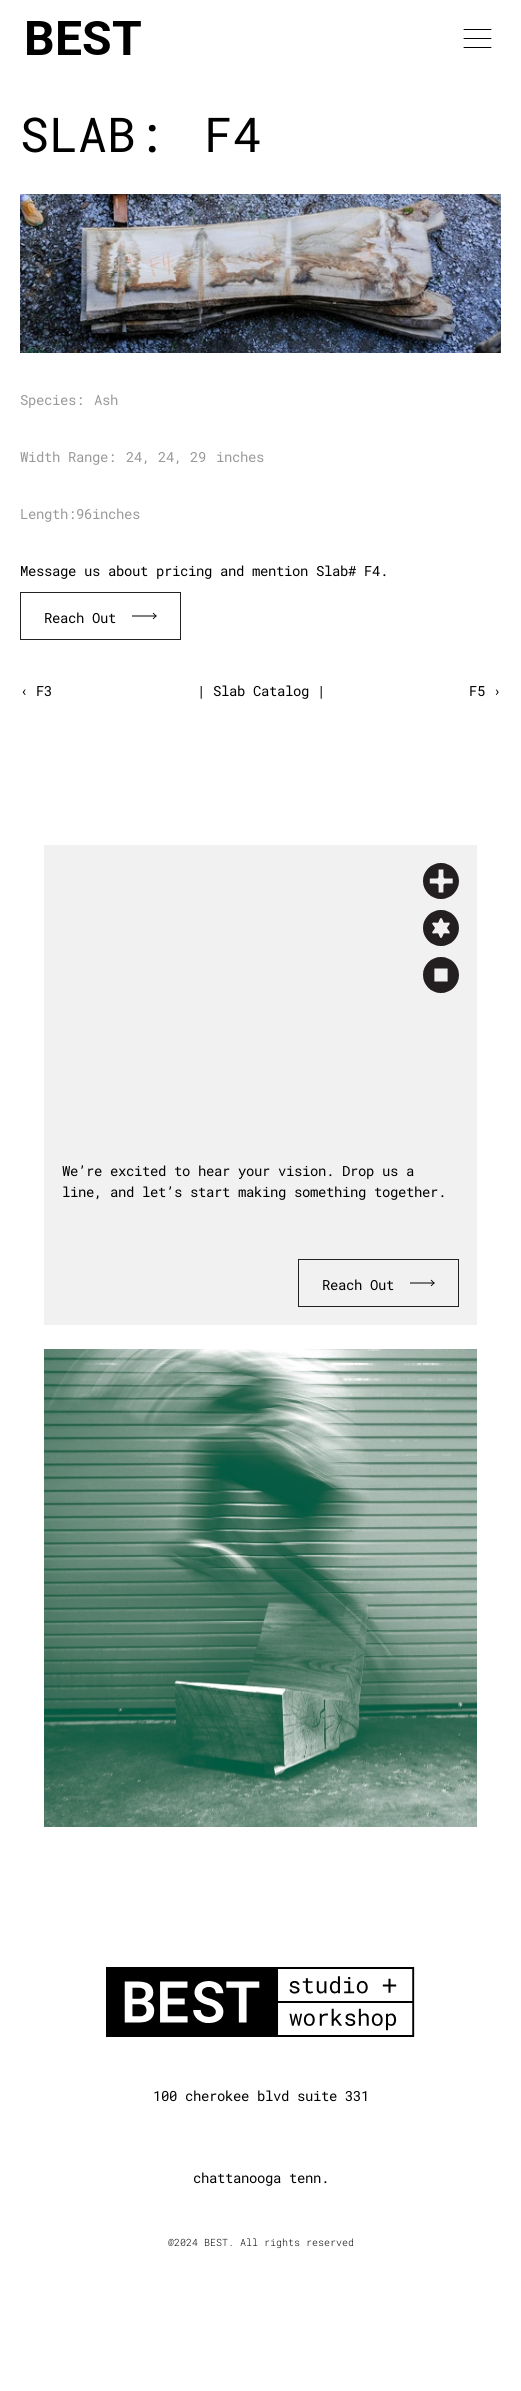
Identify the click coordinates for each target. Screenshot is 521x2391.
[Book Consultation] (100, 616)
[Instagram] (261, 2136)
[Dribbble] (295, 2136)
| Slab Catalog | (261, 690)
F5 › (485, 690)
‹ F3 (36, 690)
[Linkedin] (227, 2136)
